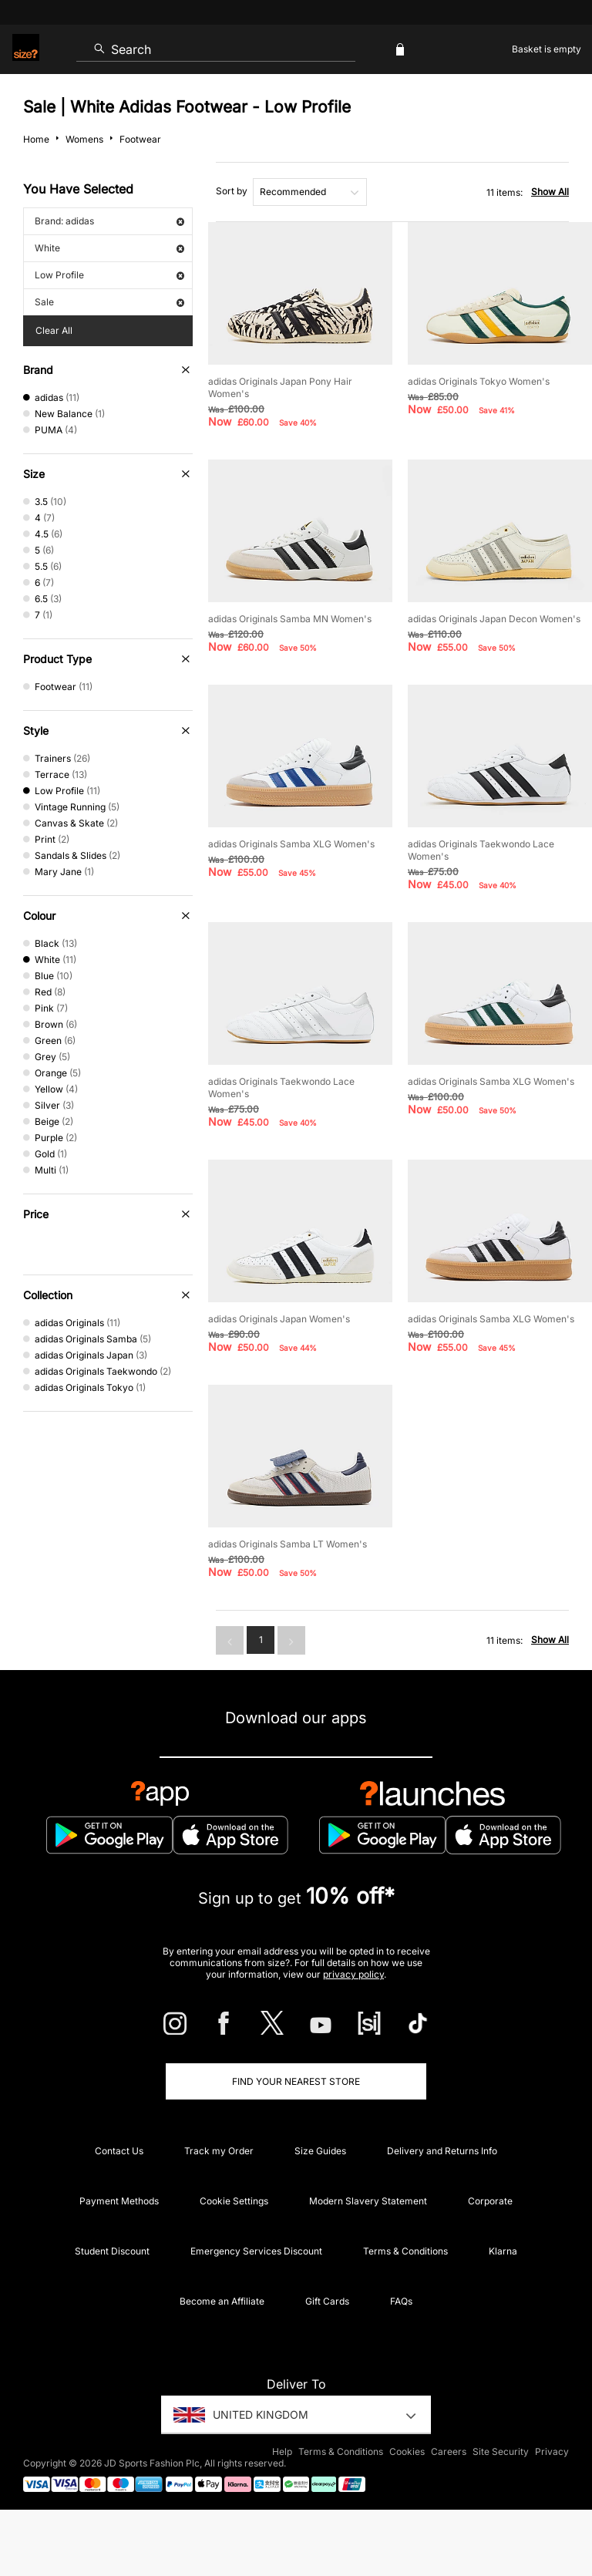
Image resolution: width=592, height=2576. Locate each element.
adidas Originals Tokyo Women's (479, 381)
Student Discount (112, 2251)
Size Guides (320, 2151)
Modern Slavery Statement (368, 2201)
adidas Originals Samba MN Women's (290, 619)
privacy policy (353, 1974)
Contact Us (119, 2151)
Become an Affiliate (222, 2301)
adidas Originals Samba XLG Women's (291, 844)
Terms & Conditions (405, 2251)
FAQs (401, 2301)
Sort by (231, 191)
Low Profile (109, 275)
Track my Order (219, 2151)
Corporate (490, 2201)
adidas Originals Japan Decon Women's (494, 619)
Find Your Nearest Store (296, 2081)
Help (282, 2451)
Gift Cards (327, 2301)
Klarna (503, 2251)
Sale (109, 302)
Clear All (53, 330)
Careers (448, 2451)
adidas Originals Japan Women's (279, 1319)
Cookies (407, 2451)
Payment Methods (119, 2201)
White (109, 248)
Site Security (501, 2451)
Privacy (552, 2451)
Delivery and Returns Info (442, 2151)
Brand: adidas (109, 221)
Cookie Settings (234, 2201)
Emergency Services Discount (256, 2251)
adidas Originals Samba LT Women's (287, 1544)
